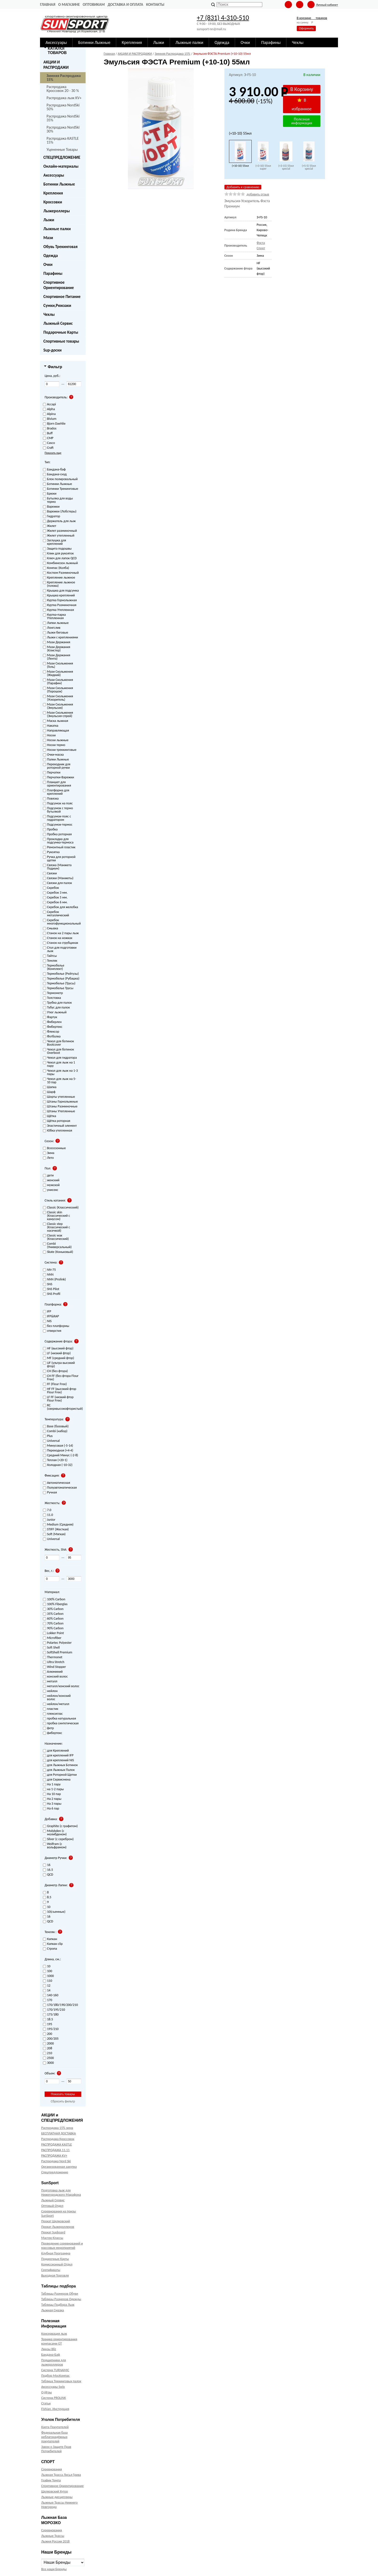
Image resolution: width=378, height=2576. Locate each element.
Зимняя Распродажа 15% (64, 77)
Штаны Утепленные (59, 1111)
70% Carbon (53, 1623)
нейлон (50, 1691)
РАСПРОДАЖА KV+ (54, 2156)
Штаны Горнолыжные (60, 1102)
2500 (48, 2058)
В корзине (312, 18)
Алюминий (53, 1672)
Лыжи (48, 219)
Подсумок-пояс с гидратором (57, 818)
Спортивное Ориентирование (58, 285)
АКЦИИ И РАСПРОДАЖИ (56, 65)
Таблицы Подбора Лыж (57, 2305)
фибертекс (52, 1733)
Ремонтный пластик (59, 847)
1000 (48, 1976)
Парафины (52, 273)
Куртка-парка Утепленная (54, 616)
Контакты (155, 4)
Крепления (53, 193)
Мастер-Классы (52, 2238)
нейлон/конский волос (57, 1697)
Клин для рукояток (58, 553)
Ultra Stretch (53, 1662)
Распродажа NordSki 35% (63, 118)
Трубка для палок (57, 1003)
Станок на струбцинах (60, 943)
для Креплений (56, 1751)
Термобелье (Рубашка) (61, 979)
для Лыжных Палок (59, 1770)
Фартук (50, 1017)
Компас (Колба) (56, 568)
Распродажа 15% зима (57, 2128)
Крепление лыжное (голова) (59, 584)
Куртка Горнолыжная (60, 600)
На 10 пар (52, 1794)
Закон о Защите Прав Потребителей (56, 2449)
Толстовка (52, 998)
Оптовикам (94, 4)
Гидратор (51, 516)
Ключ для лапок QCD (60, 558)
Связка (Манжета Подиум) (57, 866)
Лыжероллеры (56, 211)
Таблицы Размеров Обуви (59, 2294)
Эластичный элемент (60, 1126)
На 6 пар (51, 1808)
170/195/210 (54, 2010)
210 (47, 2053)
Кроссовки (52, 202)
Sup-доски (52, 350)
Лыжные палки (57, 228)
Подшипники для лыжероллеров (53, 2362)
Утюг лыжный (55, 1012)
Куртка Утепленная (58, 610)
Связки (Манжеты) (58, 878)
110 (47, 1981)
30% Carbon (53, 1609)
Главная (47, 4)
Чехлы (49, 314)
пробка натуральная (59, 1718)
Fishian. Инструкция (55, 2409)
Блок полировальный (60, 479)
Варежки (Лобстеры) (59, 511)
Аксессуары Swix (53, 2387)
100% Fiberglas (55, 1604)
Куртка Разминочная (59, 605)
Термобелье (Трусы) (59, 983)
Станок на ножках (57, 938)
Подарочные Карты (60, 332)
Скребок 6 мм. (55, 902)
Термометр (53, 993)
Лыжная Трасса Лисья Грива (61, 2475)
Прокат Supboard (53, 2232)
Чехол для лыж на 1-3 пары (60, 1072)
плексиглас (53, 1714)
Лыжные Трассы (52, 2536)
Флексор (51, 1032)
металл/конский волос (61, 1686)
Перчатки (52, 772)
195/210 (51, 2029)
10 (46, 1966)
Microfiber (52, 1638)
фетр (48, 1728)
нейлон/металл (56, 1704)
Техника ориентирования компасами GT (59, 2341)
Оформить (306, 28)
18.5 (48, 2019)
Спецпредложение (54, 2172)
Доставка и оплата (125, 4)
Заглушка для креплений (54, 542)
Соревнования (51, 2469)
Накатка (50, 726)
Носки (49, 735)
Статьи (46, 2403)
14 (46, 1990)
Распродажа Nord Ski (56, 2161)
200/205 (51, 2039)
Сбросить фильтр (63, 2101)
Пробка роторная (57, 834)
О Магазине (69, 4)
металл (50, 1681)
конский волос (55, 1676)
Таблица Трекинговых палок (61, 2381)
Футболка (52, 1036)
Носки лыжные (55, 740)
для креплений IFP (58, 1755)
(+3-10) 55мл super (263, 167)
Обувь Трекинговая (60, 246)
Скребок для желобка (60, 907)
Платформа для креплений (56, 792)
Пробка (50, 829)
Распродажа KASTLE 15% (63, 140)
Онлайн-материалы (61, 166)
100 (47, 1971)
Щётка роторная (56, 1121)
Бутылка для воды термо (58, 500)
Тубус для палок (56, 1007)
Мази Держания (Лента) (56, 657)
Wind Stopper (54, 1667)
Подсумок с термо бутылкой (58, 810)
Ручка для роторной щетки (59, 858)
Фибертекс (52, 1027)
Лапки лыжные (56, 623)
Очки (48, 264)
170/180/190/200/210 (60, 2005)
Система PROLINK (53, 2398)
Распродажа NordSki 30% (63, 129)
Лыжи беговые (55, 633)
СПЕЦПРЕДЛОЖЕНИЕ (61, 157)
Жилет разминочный (60, 531)
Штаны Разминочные (60, 1106)
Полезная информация (301, 121)
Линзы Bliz (48, 2349)
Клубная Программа (55, 2253)
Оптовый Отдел (52, 2206)
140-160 (50, 1995)
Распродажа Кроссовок (57, 2139)
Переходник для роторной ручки (56, 766)
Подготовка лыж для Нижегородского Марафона (61, 2192)
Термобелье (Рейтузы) (61, 974)
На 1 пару (52, 1784)
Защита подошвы (57, 549)
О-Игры (46, 2392)
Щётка (49, 1116)
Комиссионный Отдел (56, 2264)
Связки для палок (57, 883)
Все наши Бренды (54, 2569)
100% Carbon (54, 1599)
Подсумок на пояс (58, 803)
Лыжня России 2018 (55, 2541)
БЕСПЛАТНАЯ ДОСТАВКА (58, 2133)
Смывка (50, 928)
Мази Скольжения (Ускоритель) (58, 698)
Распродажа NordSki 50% (63, 107)
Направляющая (56, 730)
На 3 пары (52, 1804)
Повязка (51, 799)
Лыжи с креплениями (60, 637)
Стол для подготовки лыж (59, 949)
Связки (50, 873)
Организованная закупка (59, 2167)
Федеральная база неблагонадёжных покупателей (54, 2437)
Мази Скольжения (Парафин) (58, 681)
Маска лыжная (55, 721)
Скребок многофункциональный (61, 922)
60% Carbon (53, 1619)
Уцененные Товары (62, 149)
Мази (48, 237)
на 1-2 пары (53, 1789)
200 (47, 2034)
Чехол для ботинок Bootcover (58, 1043)
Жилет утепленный (58, 536)
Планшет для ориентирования (57, 783)
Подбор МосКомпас (55, 2376)
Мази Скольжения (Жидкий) (58, 673)
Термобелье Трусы (58, 988)
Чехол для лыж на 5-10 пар (59, 1080)
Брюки (49, 494)
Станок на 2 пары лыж (61, 933)
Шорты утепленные (59, 1097)
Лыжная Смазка (52, 2310)
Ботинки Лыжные (59, 184)
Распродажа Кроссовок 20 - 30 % (63, 88)
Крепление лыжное (59, 578)
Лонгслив (51, 628)
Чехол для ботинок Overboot (58, 1051)
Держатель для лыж (59, 521)
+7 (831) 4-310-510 (223, 18)
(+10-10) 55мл (240, 165)
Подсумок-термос (57, 825)
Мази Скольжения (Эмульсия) (58, 706)
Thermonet (52, 1657)
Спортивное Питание (62, 296)
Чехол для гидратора (60, 1058)
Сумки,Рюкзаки (57, 305)
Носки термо (54, 745)
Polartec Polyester (57, 1643)
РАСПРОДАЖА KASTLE (56, 2144)
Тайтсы (50, 956)
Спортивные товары (61, 341)
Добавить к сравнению (243, 187)
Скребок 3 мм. (55, 893)
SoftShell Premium (57, 1652)
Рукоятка (51, 852)
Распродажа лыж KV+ (64, 98)
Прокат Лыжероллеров (57, 2227)
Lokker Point (53, 1633)
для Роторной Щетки (60, 1775)
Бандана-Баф (50, 2355)
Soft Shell (51, 1648)
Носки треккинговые (59, 750)
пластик (50, 1709)
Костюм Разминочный (61, 573)
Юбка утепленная (57, 1131)
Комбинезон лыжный (60, 563)
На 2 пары (52, 1799)
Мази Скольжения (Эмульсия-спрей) (58, 714)
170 (47, 2000)
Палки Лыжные (56, 759)
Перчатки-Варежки (58, 777)
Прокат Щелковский (55, 2221)
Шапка (49, 1087)
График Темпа (51, 2480)
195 (47, 2024)
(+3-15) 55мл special (286, 167)
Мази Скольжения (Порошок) (58, 689)
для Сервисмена (56, 1780)
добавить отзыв (258, 194)
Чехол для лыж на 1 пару (59, 1064)
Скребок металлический (56, 913)
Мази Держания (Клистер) (56, 648)
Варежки (51, 507)
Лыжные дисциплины (57, 2497)
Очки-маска (53, 755)
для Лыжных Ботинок (60, 1765)
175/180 (51, 2015)
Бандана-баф (54, 469)
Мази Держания (56, 642)
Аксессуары (53, 175)
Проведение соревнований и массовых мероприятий (62, 2245)
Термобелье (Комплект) (53, 967)
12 (46, 1986)
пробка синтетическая (61, 1723)
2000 (48, 2043)
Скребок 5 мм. (55, 897)
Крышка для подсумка (61, 591)
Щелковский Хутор (54, 2491)
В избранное (302, 104)
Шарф (49, 1092)
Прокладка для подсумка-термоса (58, 840)
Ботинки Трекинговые (60, 489)
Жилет (49, 526)
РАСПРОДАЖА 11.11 (55, 2150)
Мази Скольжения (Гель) (58, 665)
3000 (48, 2063)
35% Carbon (53, 1614)
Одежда (50, 255)
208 (47, 2048)
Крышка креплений (59, 595)
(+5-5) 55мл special (309, 167)
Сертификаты (50, 2270)
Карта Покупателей (54, 2427)
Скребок (51, 888)
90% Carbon (53, 1628)
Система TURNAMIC (55, 2370)
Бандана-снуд (55, 474)
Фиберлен (52, 1022)
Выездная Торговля (55, 2275)
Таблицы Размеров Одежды (61, 2299)
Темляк (50, 961)
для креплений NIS (58, 1760)
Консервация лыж (54, 2334)
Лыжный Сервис (58, 323)
